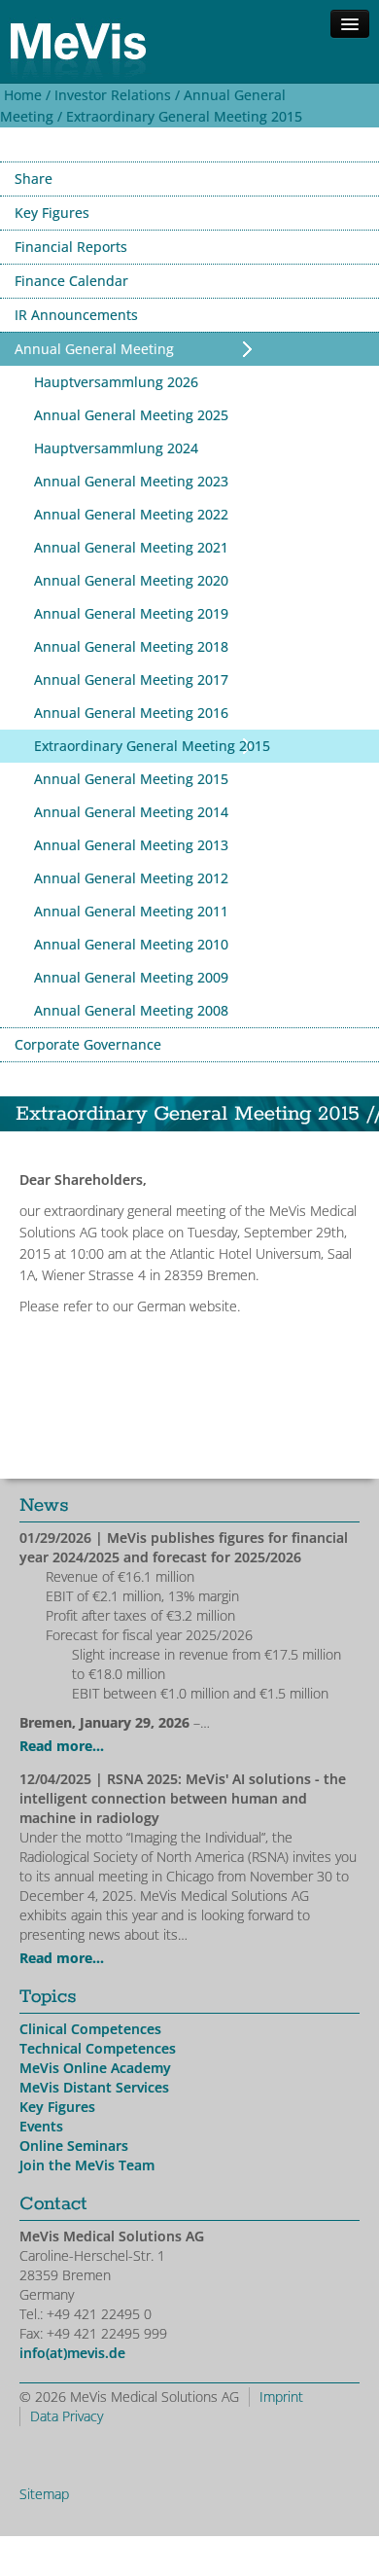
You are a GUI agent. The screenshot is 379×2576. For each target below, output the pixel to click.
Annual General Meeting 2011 (131, 911)
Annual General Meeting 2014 (131, 812)
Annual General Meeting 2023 (131, 481)
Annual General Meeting (94, 349)
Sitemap (44, 2494)
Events (41, 2126)
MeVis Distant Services (94, 2087)
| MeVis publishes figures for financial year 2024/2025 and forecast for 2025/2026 (183, 1547)
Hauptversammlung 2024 (116, 448)
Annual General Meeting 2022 (131, 514)
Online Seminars (73, 2145)
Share (33, 178)
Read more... (61, 1745)
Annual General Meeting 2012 (131, 878)
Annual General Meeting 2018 (131, 646)
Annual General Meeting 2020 (131, 580)
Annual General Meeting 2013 (131, 845)
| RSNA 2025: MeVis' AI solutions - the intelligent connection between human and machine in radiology (182, 1798)
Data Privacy (66, 2416)
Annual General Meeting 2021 (131, 547)
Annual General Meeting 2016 (131, 712)
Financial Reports (71, 246)
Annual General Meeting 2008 (131, 1010)
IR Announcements (76, 314)
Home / (25, 95)
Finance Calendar (71, 280)
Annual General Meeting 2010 (131, 944)
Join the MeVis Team (87, 2165)
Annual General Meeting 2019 (131, 613)
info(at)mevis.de (72, 2352)
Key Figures (52, 212)
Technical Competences (97, 2048)
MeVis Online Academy (95, 2067)
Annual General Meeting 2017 (131, 679)
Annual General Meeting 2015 (131, 778)
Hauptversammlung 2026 (116, 382)
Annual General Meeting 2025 (131, 415)
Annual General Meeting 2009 (131, 977)
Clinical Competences (90, 2029)
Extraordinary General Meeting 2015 (184, 116)
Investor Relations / (115, 95)
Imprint (281, 2396)
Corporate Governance (88, 1044)
